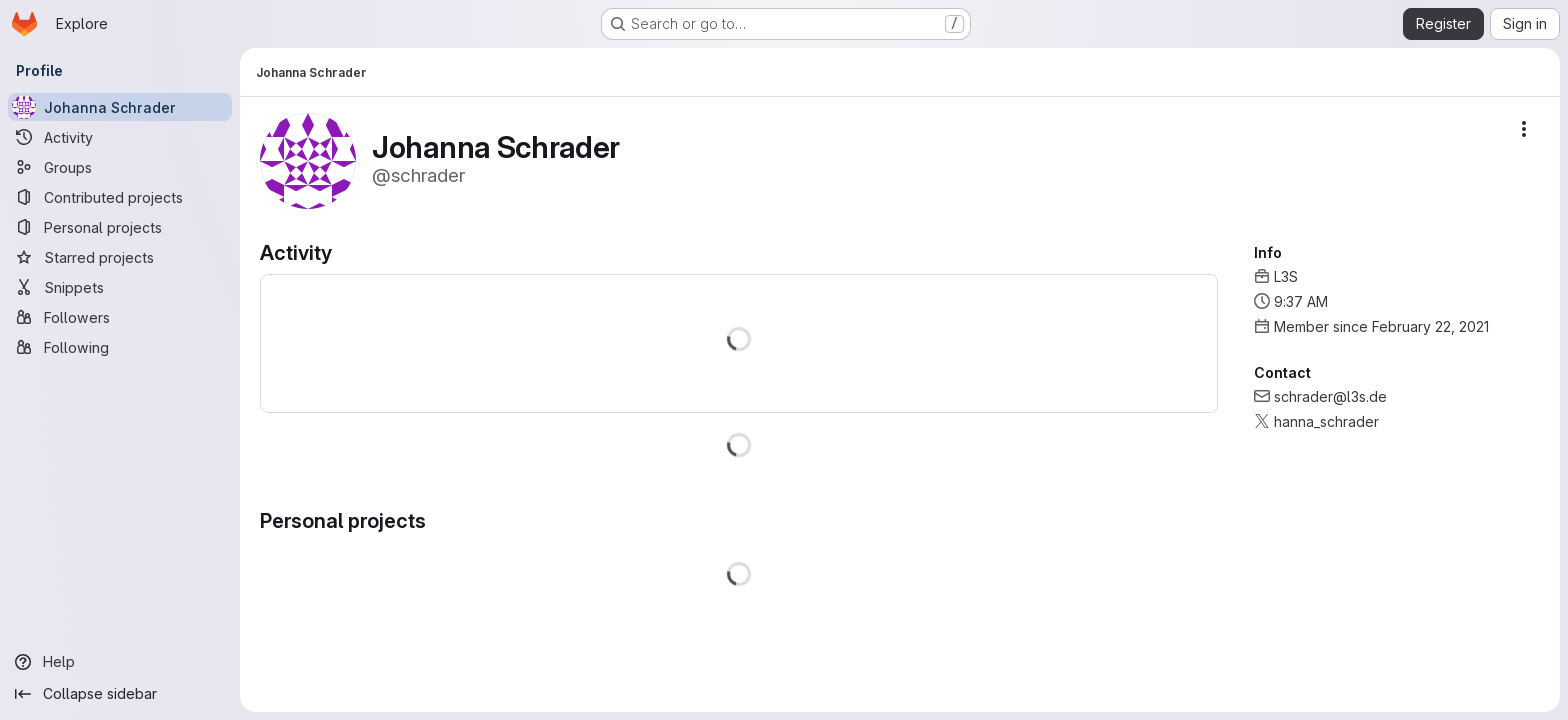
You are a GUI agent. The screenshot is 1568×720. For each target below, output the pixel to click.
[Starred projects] (120, 257)
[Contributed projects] (120, 197)
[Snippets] (120, 287)
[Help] (120, 662)
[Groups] (120, 167)
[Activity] (120, 137)
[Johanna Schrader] (120, 107)
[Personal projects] (120, 227)
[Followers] (120, 317)
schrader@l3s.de (1330, 396)
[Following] (120, 347)
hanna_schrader (1326, 421)
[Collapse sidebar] (120, 694)
